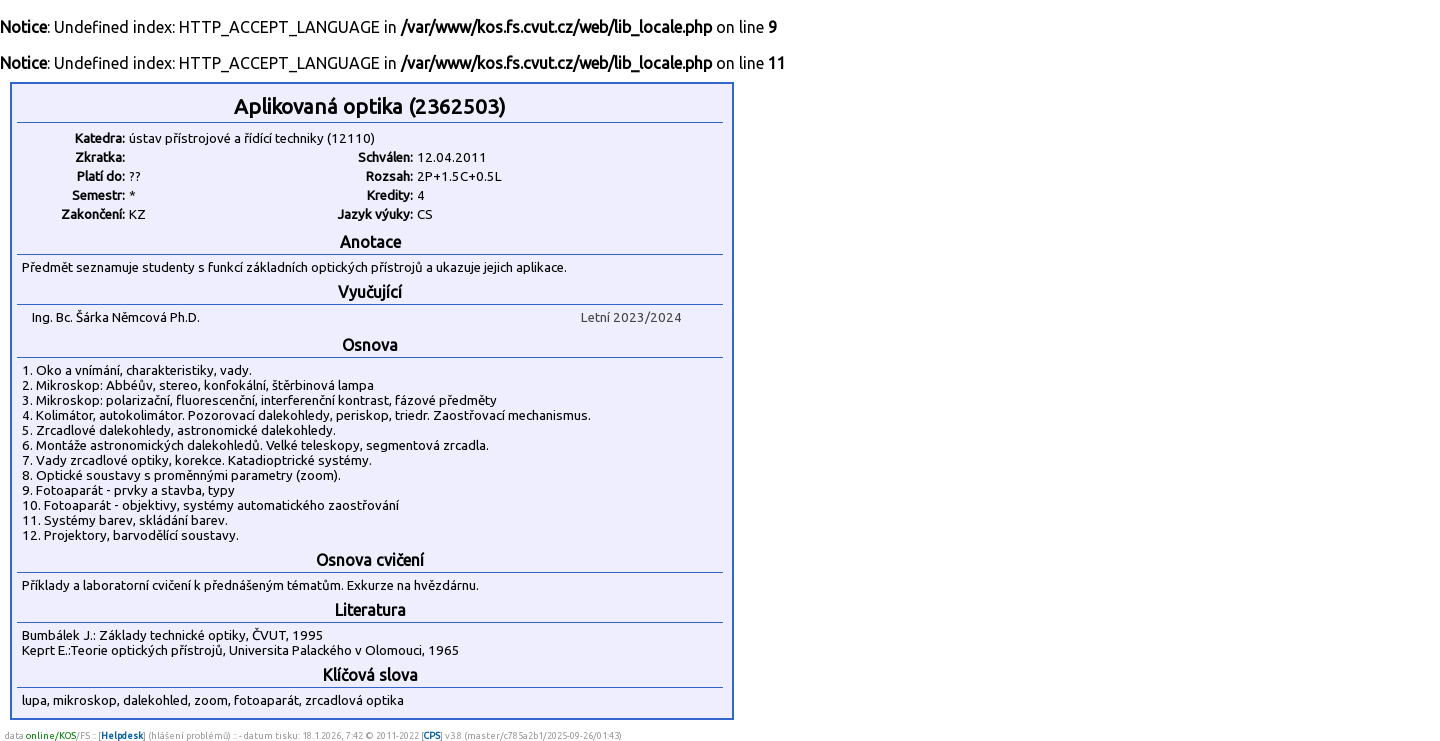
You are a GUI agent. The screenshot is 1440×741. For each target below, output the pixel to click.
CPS (432, 735)
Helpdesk (122, 735)
